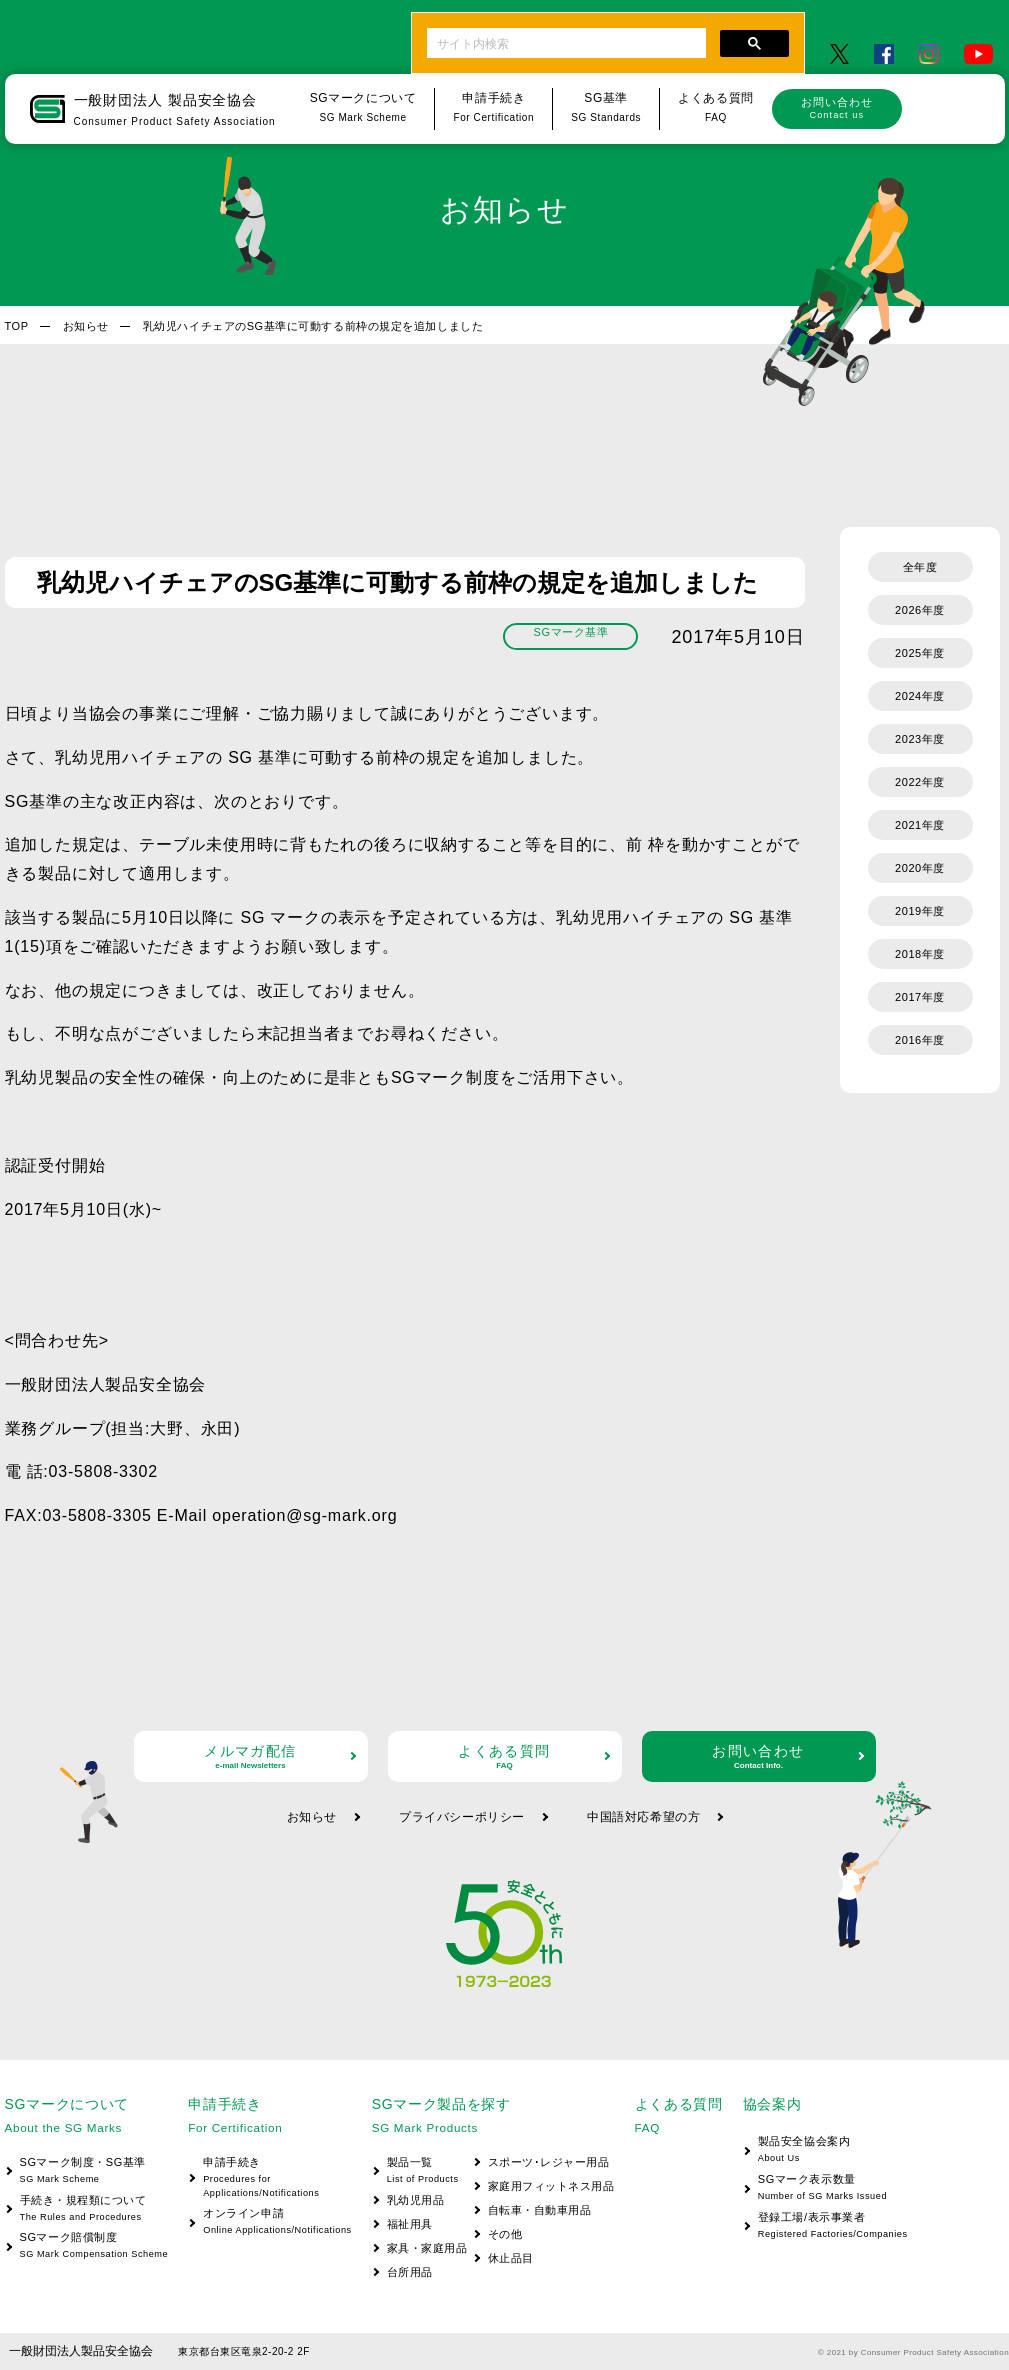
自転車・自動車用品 (540, 2210)
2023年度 (920, 739)
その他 (505, 2234)
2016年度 (920, 1040)
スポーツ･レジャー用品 (549, 2162)
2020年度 (920, 868)
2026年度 (920, 610)
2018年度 (920, 954)
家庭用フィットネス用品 (551, 2186)
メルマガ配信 (251, 1756)
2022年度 (920, 782)
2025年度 (920, 653)
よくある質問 (505, 1756)
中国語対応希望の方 (643, 1817)
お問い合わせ (837, 108)
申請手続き (269, 2178)
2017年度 (920, 997)
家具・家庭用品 (427, 2248)
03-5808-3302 (103, 1471)
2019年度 (920, 911)
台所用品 (410, 2272)
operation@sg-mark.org (304, 1515)
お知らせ (86, 326)
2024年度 (920, 696)
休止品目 (511, 2258)
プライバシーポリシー (462, 1817)
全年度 (920, 567)
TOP (17, 326)
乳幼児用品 (416, 2200)
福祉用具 (410, 2224)
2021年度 (920, 825)
